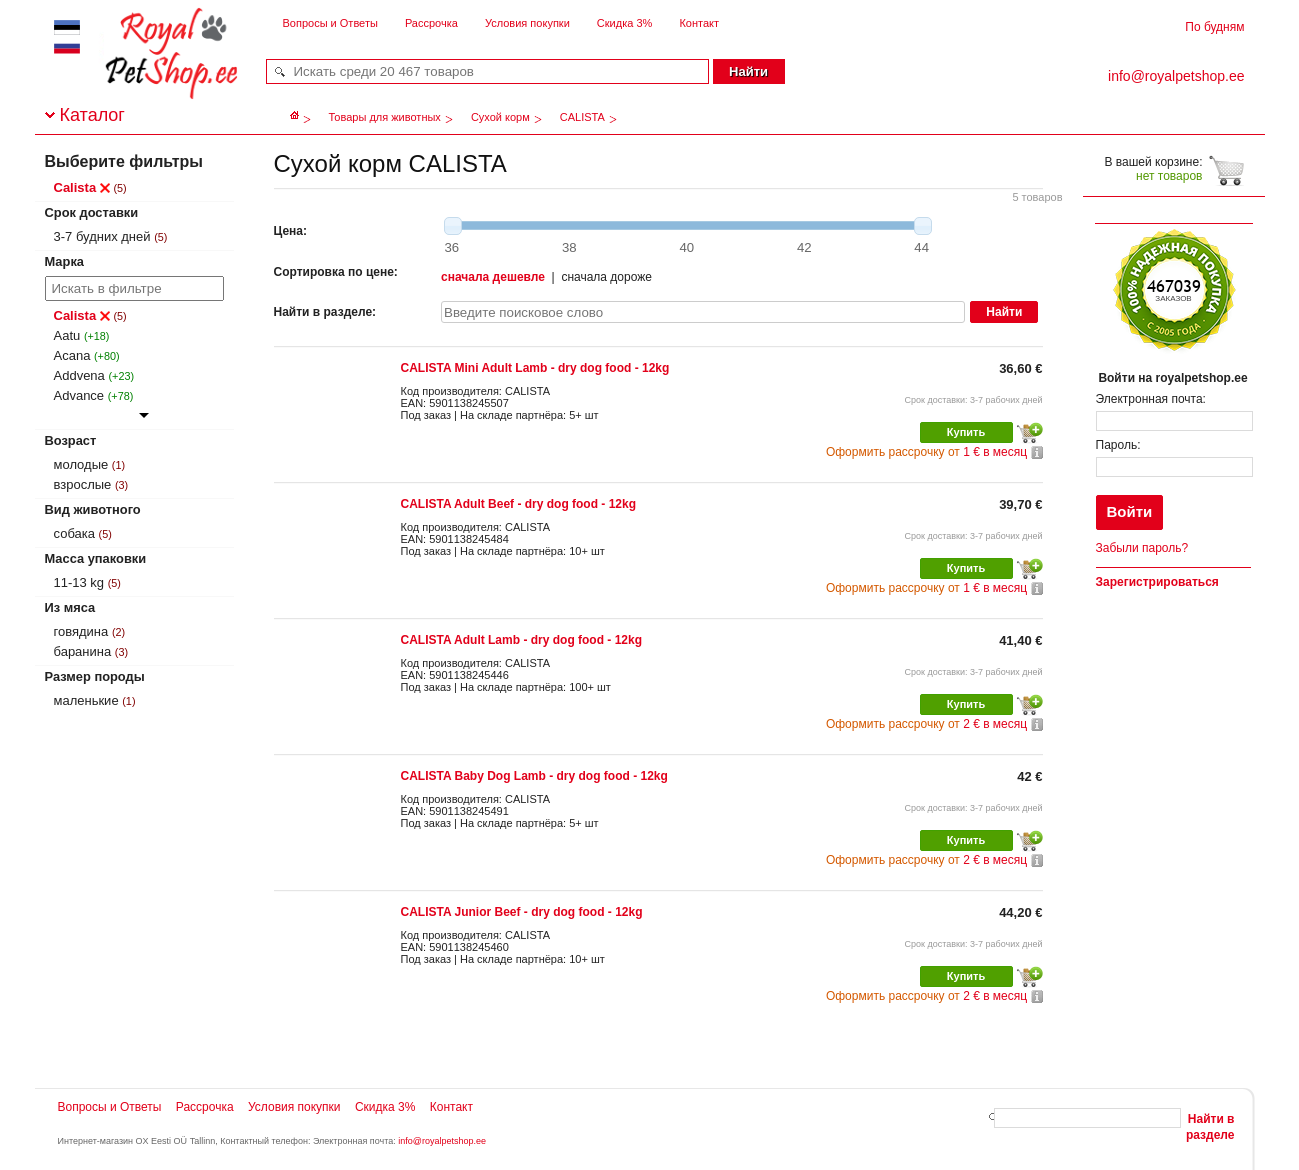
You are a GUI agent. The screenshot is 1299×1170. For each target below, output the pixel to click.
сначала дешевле (493, 277)
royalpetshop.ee (147, 70)
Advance (79, 395)
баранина (83, 651)
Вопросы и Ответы (330, 23)
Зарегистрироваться (1157, 582)
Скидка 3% (624, 23)
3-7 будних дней (102, 236)
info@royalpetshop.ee (442, 1141)
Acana (72, 355)
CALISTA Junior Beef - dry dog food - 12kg (522, 912)
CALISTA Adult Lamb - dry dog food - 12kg (522, 640)
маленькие (86, 700)
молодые (81, 464)
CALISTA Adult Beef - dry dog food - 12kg (519, 504)
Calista (82, 187)
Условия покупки (527, 23)
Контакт (699, 23)
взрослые (83, 484)
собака (74, 533)
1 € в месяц (926, 452)
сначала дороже (606, 277)
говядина (81, 631)
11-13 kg (79, 582)
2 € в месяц (926, 724)
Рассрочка (431, 23)
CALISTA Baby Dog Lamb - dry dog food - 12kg (534, 776)
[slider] (453, 226)
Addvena (79, 375)
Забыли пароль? (1142, 548)
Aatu (67, 335)
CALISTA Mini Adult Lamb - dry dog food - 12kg (535, 368)
